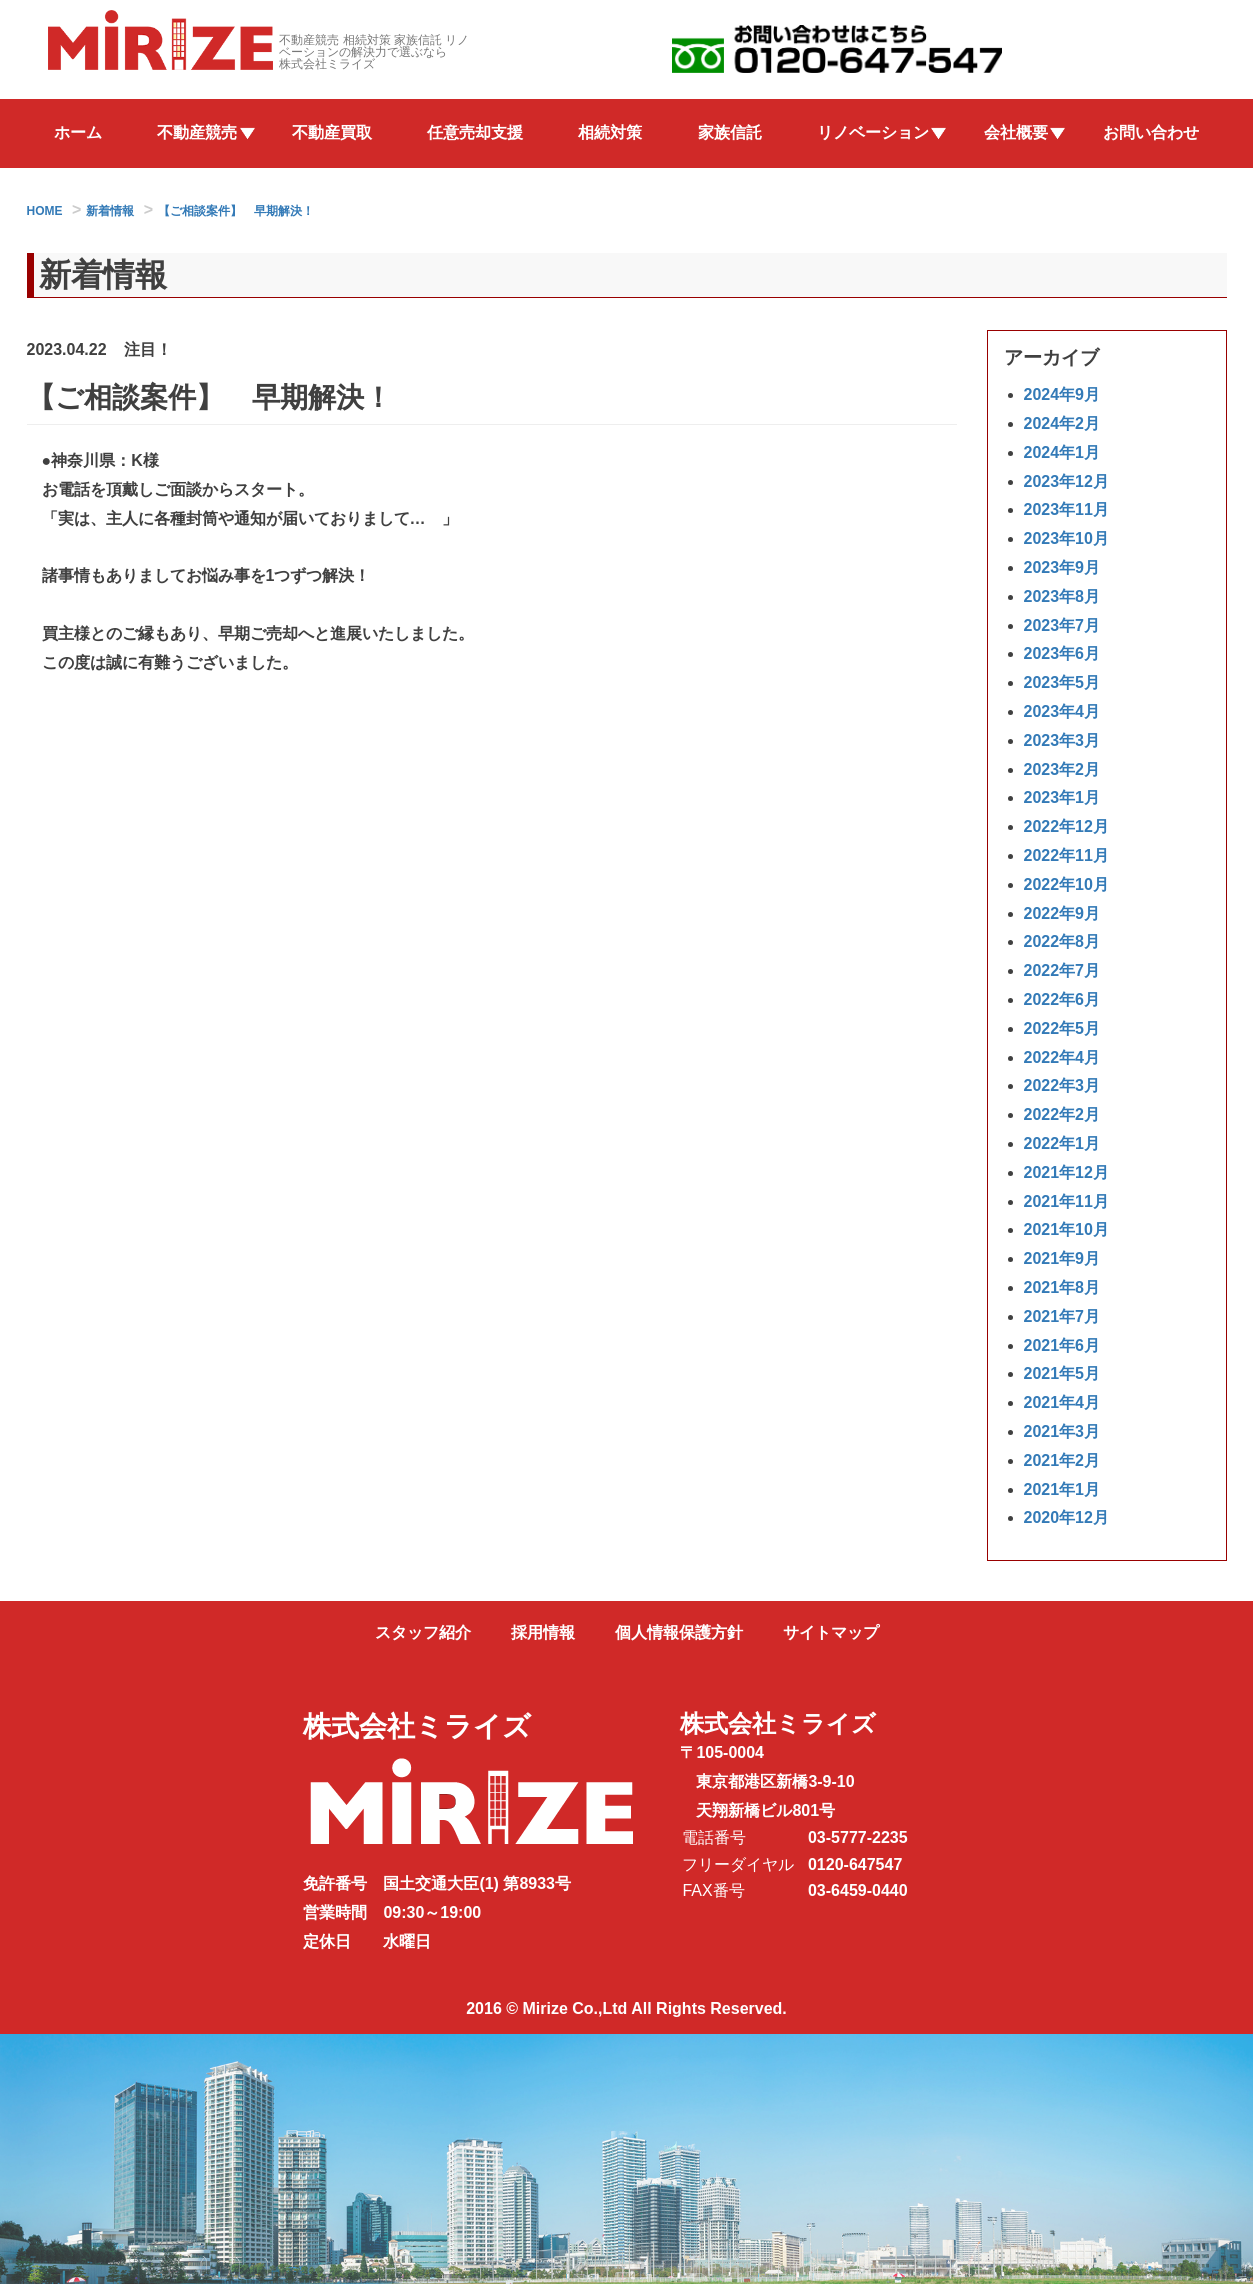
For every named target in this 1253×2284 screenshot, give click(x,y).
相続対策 (610, 132)
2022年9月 (1062, 913)
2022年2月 (1062, 1114)
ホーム (78, 132)
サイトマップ (831, 1632)
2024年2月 (1062, 423)
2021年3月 (1062, 1431)
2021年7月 (1062, 1316)
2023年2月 (1062, 769)
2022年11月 (1066, 855)
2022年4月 (1062, 1057)
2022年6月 (1062, 999)
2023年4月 (1062, 711)
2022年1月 (1062, 1143)
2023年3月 (1062, 740)
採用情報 (543, 1632)
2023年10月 (1066, 539)
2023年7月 (1062, 625)
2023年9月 (1062, 567)
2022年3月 (1062, 1086)
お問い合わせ (1151, 132)
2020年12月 (1066, 1518)
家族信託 (730, 132)
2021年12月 (1066, 1172)
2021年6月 (1062, 1345)
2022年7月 (1062, 971)
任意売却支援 (475, 132)
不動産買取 (332, 132)
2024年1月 (1062, 452)
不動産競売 (197, 132)
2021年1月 (1062, 1489)
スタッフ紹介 (423, 1632)
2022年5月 (1062, 1028)
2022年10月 (1066, 884)
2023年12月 (1066, 481)
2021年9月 (1062, 1258)
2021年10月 (1066, 1230)
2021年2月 (1062, 1460)
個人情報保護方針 (679, 1632)
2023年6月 (1062, 654)
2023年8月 (1062, 596)
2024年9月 (1062, 395)
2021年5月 (1062, 1374)
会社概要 (1016, 132)
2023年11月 (1066, 510)
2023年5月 (1062, 683)
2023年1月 (1062, 798)
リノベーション (873, 132)
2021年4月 (1062, 1402)
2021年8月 (1062, 1287)
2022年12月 (1066, 827)
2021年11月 (1066, 1201)
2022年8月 (1062, 942)
